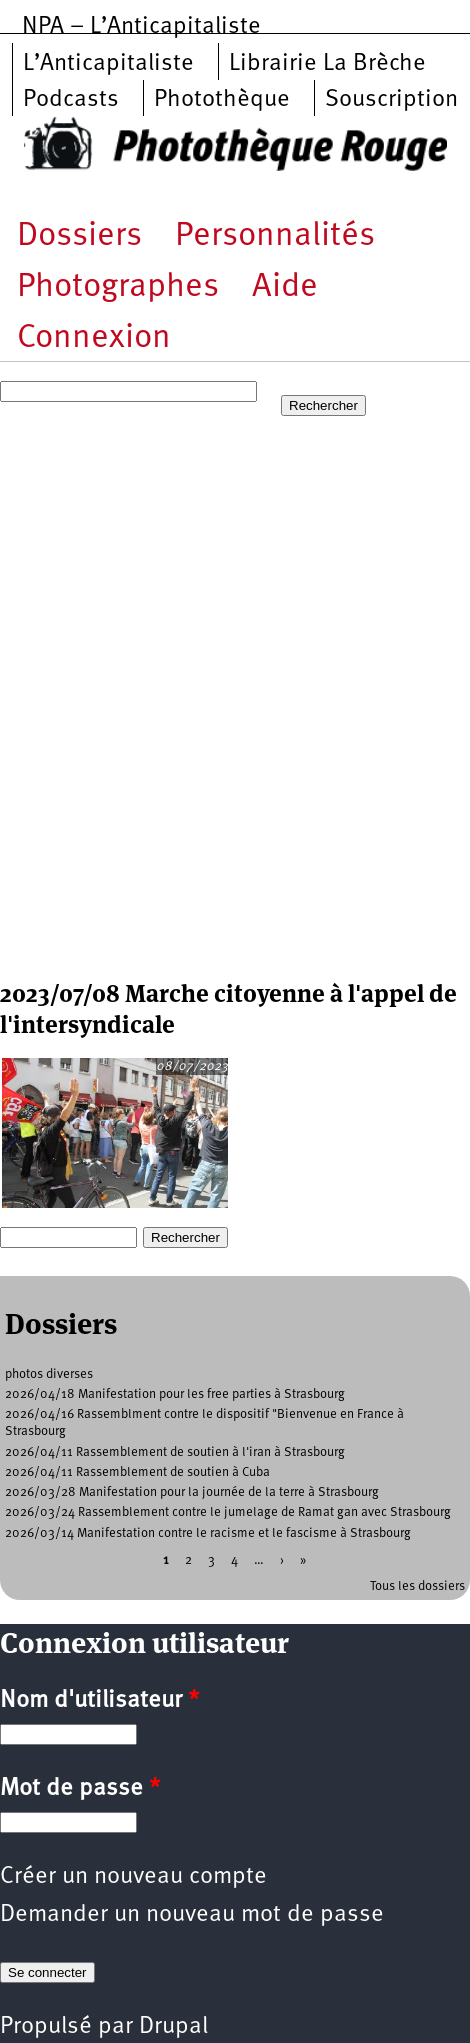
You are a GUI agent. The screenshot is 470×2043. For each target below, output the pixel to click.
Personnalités (275, 236)
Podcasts (71, 100)
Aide (285, 287)
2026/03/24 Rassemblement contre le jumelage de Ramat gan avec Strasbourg (228, 1512)
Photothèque (222, 100)
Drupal (173, 2027)
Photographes (118, 287)
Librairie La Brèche (327, 64)
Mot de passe (80, 1789)
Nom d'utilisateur (99, 1701)
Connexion (94, 338)
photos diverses (49, 1374)
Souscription (391, 100)
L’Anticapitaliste (108, 64)
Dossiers (79, 236)
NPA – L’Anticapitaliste (141, 27)
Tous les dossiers (417, 1586)
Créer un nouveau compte (133, 1877)
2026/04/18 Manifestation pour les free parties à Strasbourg (175, 1394)
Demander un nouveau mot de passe (192, 1915)
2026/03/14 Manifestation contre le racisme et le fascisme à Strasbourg (208, 1533)
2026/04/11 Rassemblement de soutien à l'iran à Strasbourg (175, 1452)
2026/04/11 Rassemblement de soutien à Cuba (137, 1472)
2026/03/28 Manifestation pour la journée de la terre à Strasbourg (192, 1492)
